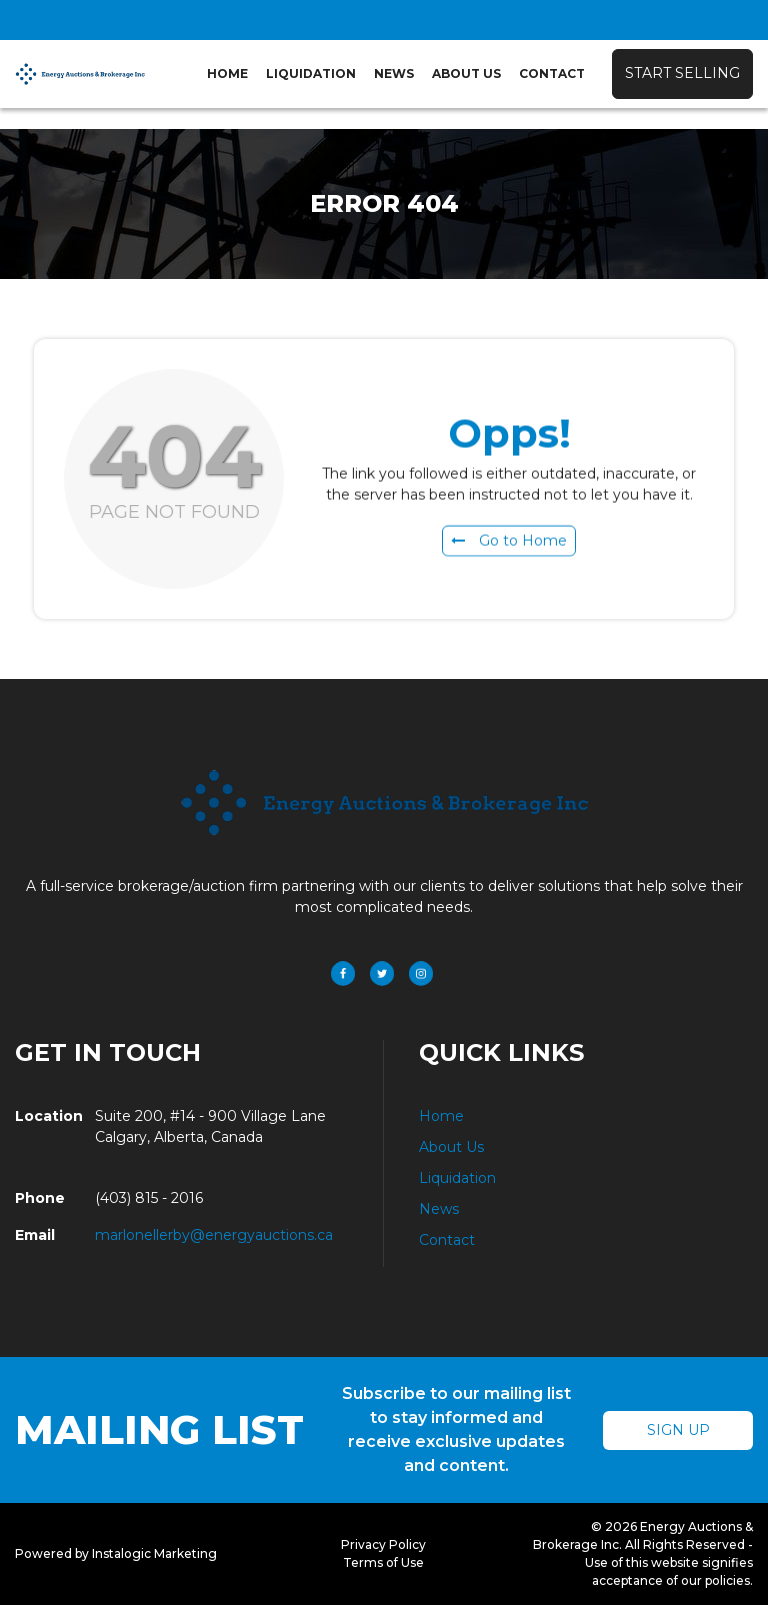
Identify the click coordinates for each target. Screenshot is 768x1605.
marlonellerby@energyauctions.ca (214, 1235)
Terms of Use (383, 1562)
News (394, 73)
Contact (552, 73)
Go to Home (509, 544)
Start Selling (682, 73)
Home (227, 73)
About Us (466, 73)
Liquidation (311, 73)
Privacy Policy (383, 1544)
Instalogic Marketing (154, 1553)
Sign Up (678, 1430)
